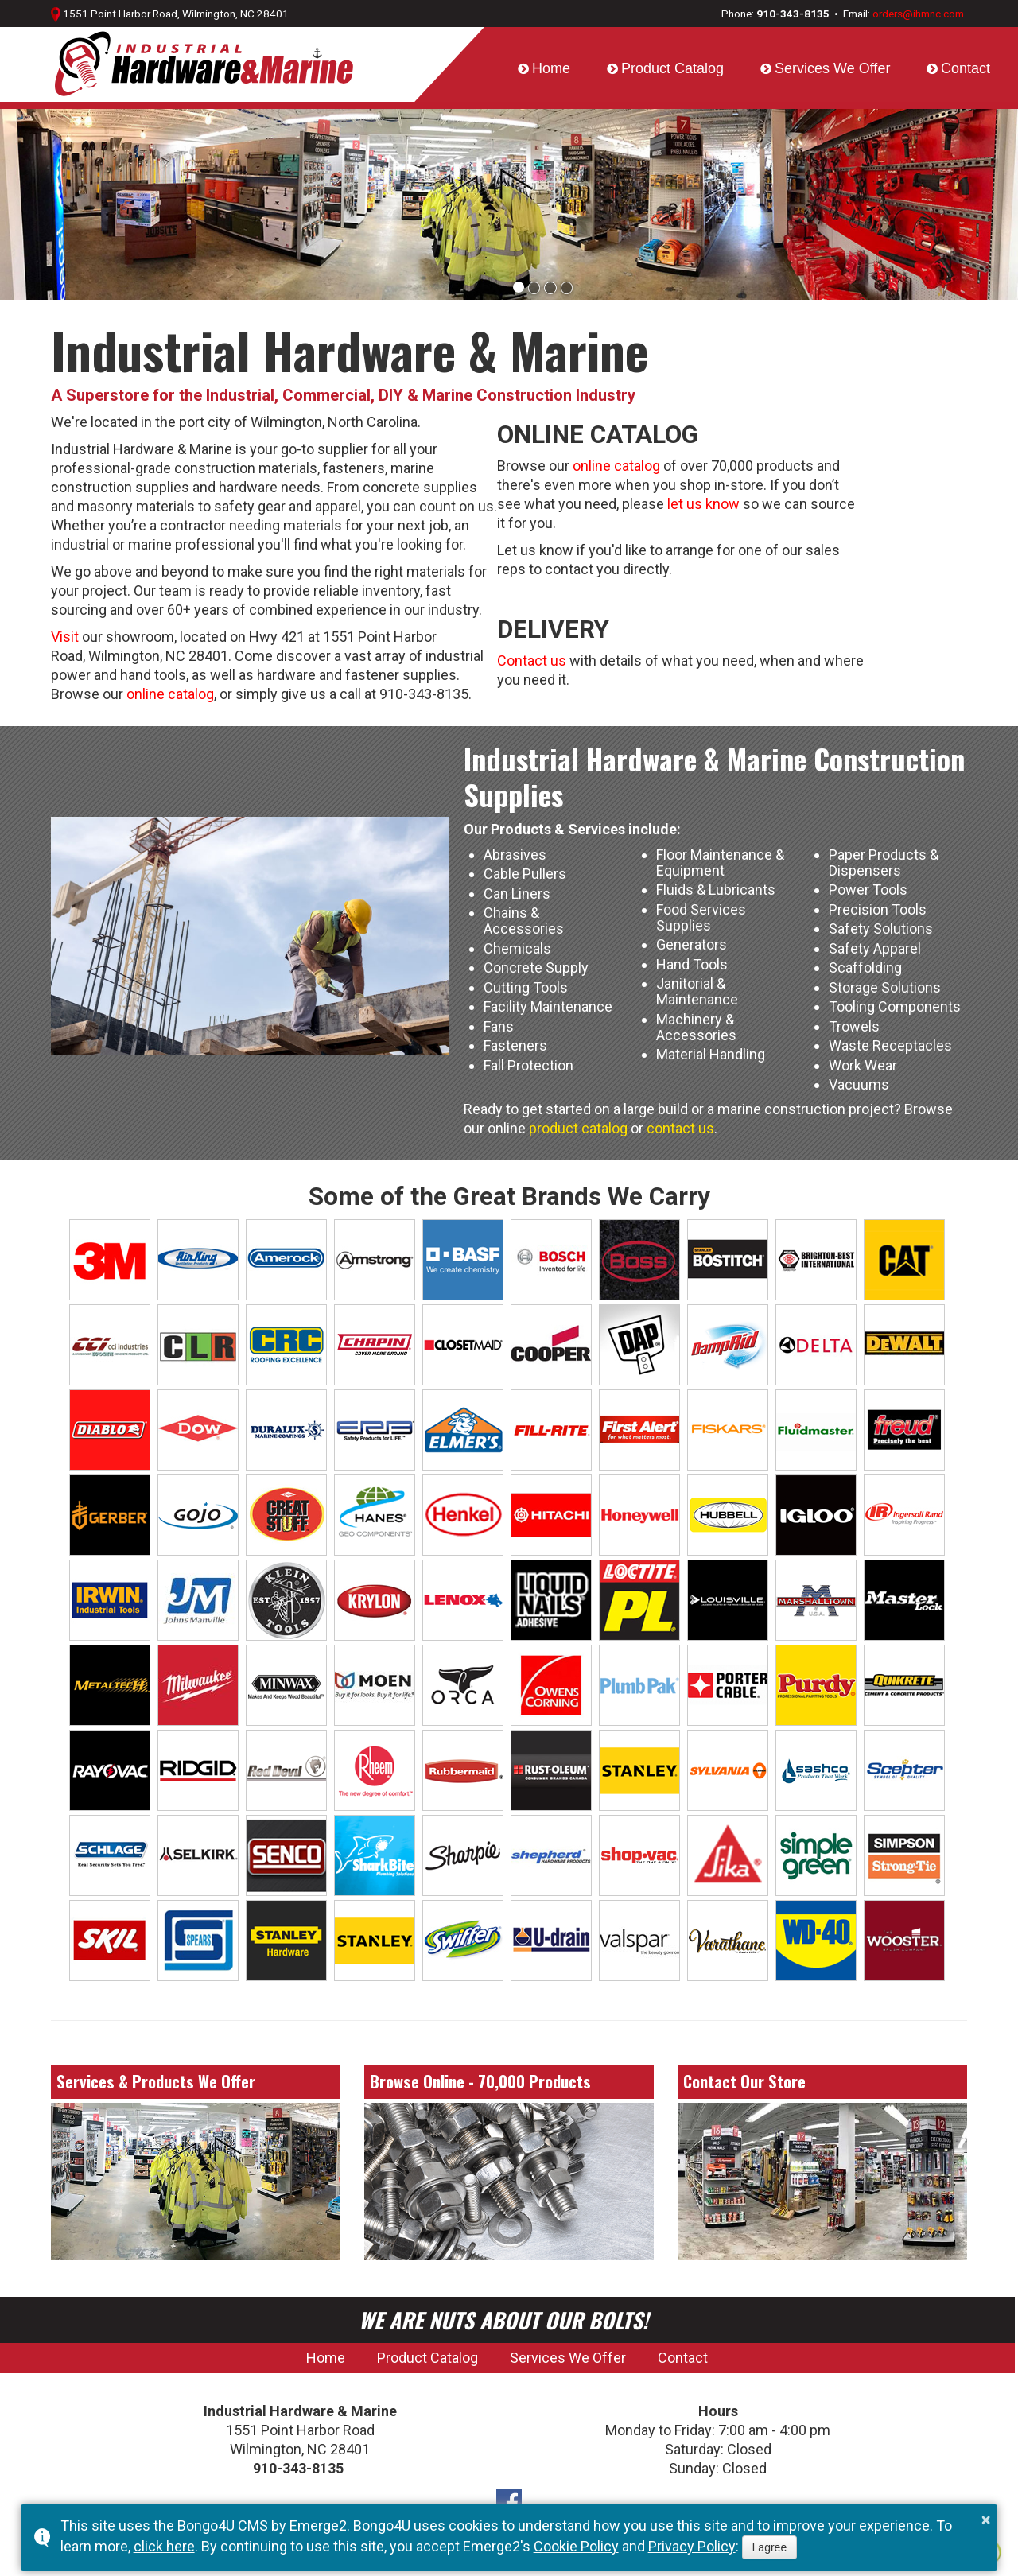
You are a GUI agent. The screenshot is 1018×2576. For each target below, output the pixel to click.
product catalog (578, 1128)
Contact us (531, 660)
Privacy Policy (692, 2546)
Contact (965, 68)
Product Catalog (672, 68)
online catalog (170, 694)
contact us (680, 1128)
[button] (518, 287)
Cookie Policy (576, 2546)
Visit (65, 636)
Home (551, 68)
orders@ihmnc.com (918, 13)
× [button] (986, 2519)
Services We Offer (832, 68)
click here (164, 2546)
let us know (703, 503)
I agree (769, 2547)
